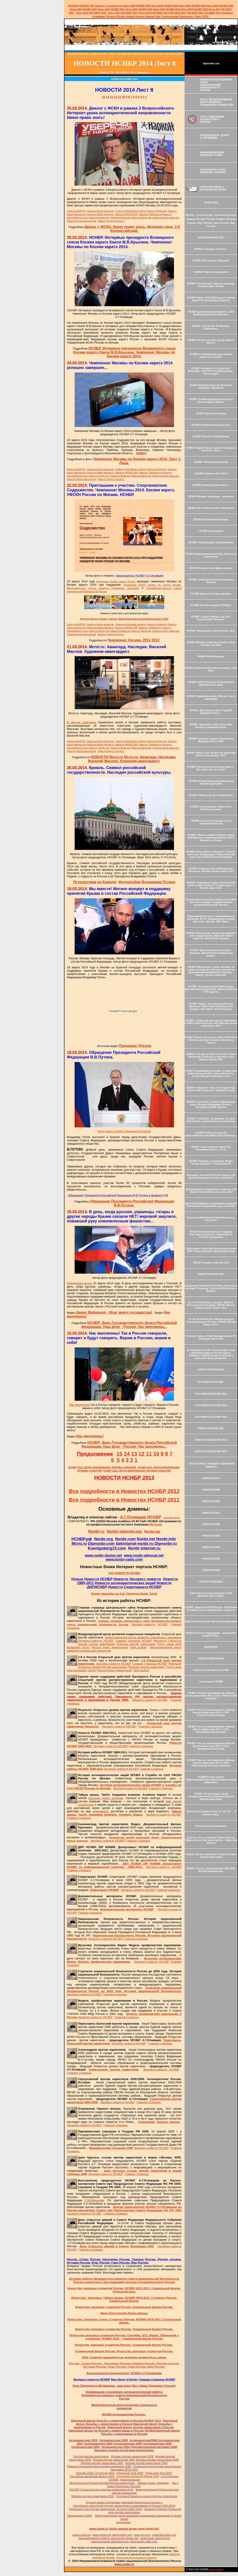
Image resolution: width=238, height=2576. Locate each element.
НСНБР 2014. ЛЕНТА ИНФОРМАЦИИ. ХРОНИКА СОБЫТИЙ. (102, 1467)
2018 (187, 9)
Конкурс (140, 16)
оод (120, 5)
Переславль (186, 16)
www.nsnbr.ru (216, 2569)
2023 (213, 5)
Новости (100, 211)
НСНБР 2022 (90, 9)
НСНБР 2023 (226, 5)
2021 (104, 9)
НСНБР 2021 (117, 9)
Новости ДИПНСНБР (126, 214)
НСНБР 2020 (145, 9)
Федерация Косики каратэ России (115, 581)
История (85, 618)
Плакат (103, 618)
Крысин (150, 16)
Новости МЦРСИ (76, 211)
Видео (94, 618)
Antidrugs (227, 12)
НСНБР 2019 (173, 9)
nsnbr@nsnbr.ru (171, 1517)
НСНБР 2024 (199, 5)
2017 (215, 9)
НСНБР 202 (143, 5)
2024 (188, 5)
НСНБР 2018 (201, 9)
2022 (76, 9)
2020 (131, 9)
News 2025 (157, 5)
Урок (158, 16)
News (182, 5)
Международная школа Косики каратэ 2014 (143, 618)
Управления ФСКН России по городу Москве (152, 584)
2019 (159, 9)
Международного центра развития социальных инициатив (103, 588)
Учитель (112, 618)
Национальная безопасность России (136, 2557)
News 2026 (129, 5)
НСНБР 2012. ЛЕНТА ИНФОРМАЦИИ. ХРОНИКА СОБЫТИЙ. (137, 1470)
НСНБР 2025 (171, 5)
